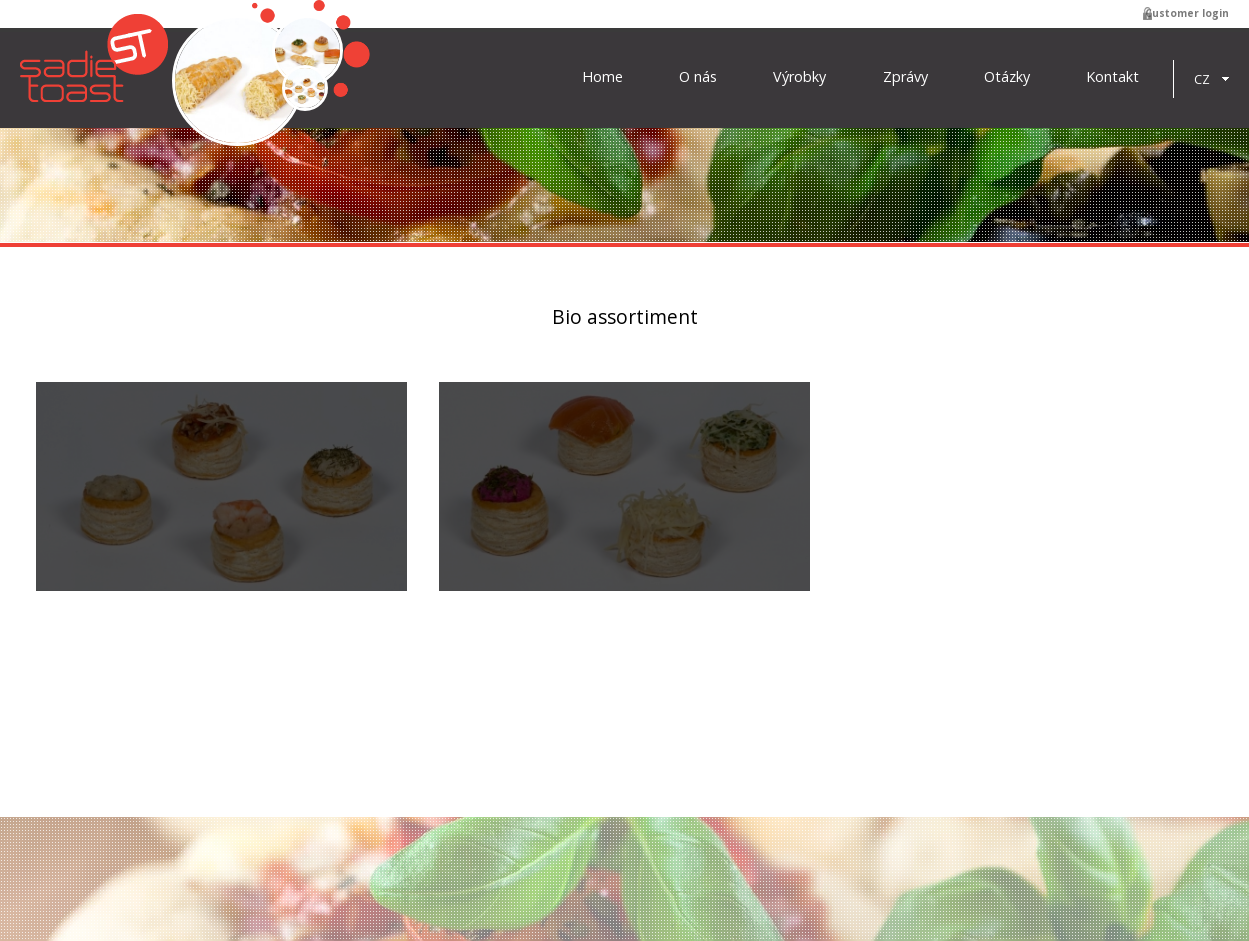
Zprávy (905, 77)
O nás (698, 77)
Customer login (1187, 13)
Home (602, 77)
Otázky (1007, 77)
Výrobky (799, 77)
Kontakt (1112, 77)
